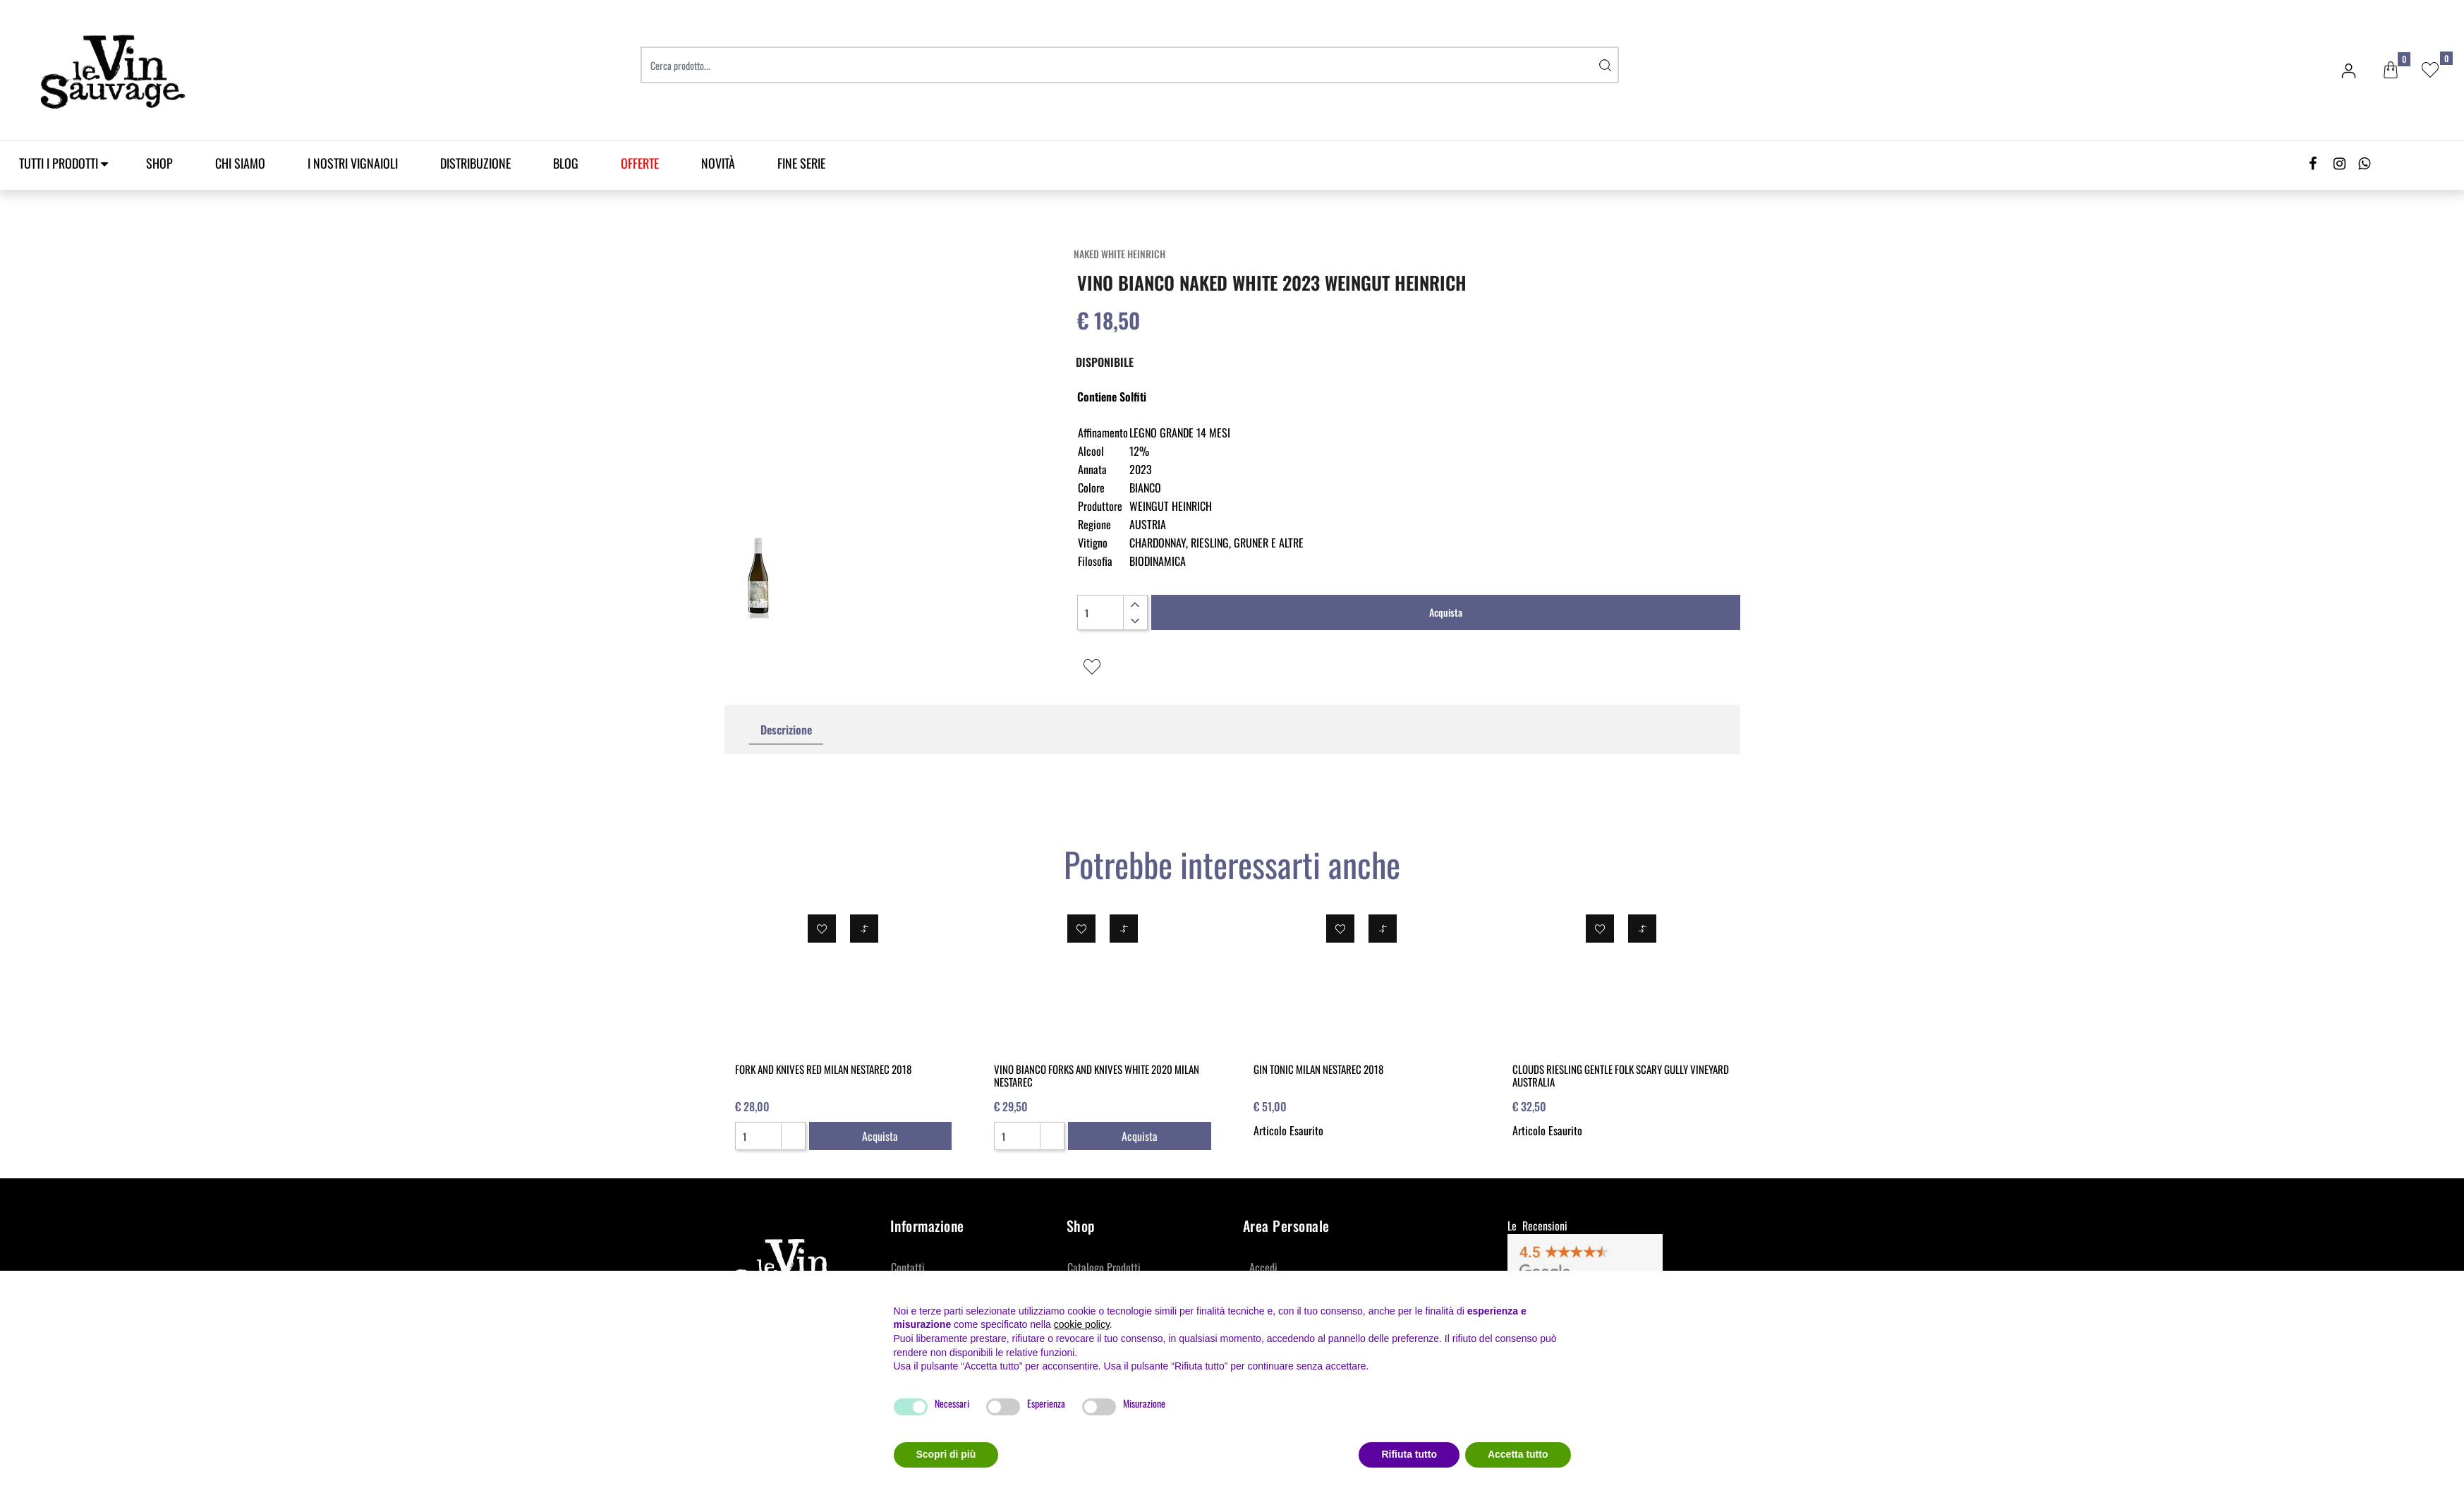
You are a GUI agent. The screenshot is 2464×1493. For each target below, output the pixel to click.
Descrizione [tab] (786, 729)
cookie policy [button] (1082, 1324)
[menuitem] (640, 163)
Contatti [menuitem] (908, 1267)
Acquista (1445, 612)
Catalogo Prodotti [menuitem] (1104, 1267)
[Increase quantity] (1134, 604)
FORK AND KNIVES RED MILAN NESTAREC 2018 (823, 1069)
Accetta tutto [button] (1518, 1454)
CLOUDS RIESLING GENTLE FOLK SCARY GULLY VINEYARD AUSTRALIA (1620, 1075)
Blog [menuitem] (565, 163)
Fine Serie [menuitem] (801, 163)
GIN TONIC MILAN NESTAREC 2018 (1318, 1069)
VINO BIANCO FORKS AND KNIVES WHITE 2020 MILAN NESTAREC (1096, 1075)
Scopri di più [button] (946, 1454)
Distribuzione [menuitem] (475, 163)
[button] (1604, 65)
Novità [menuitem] (718, 163)
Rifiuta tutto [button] (1409, 1454)
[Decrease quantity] (1134, 620)
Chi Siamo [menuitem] (240, 163)
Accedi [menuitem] (1263, 1267)
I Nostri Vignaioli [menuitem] (353, 163)
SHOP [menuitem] (159, 163)
